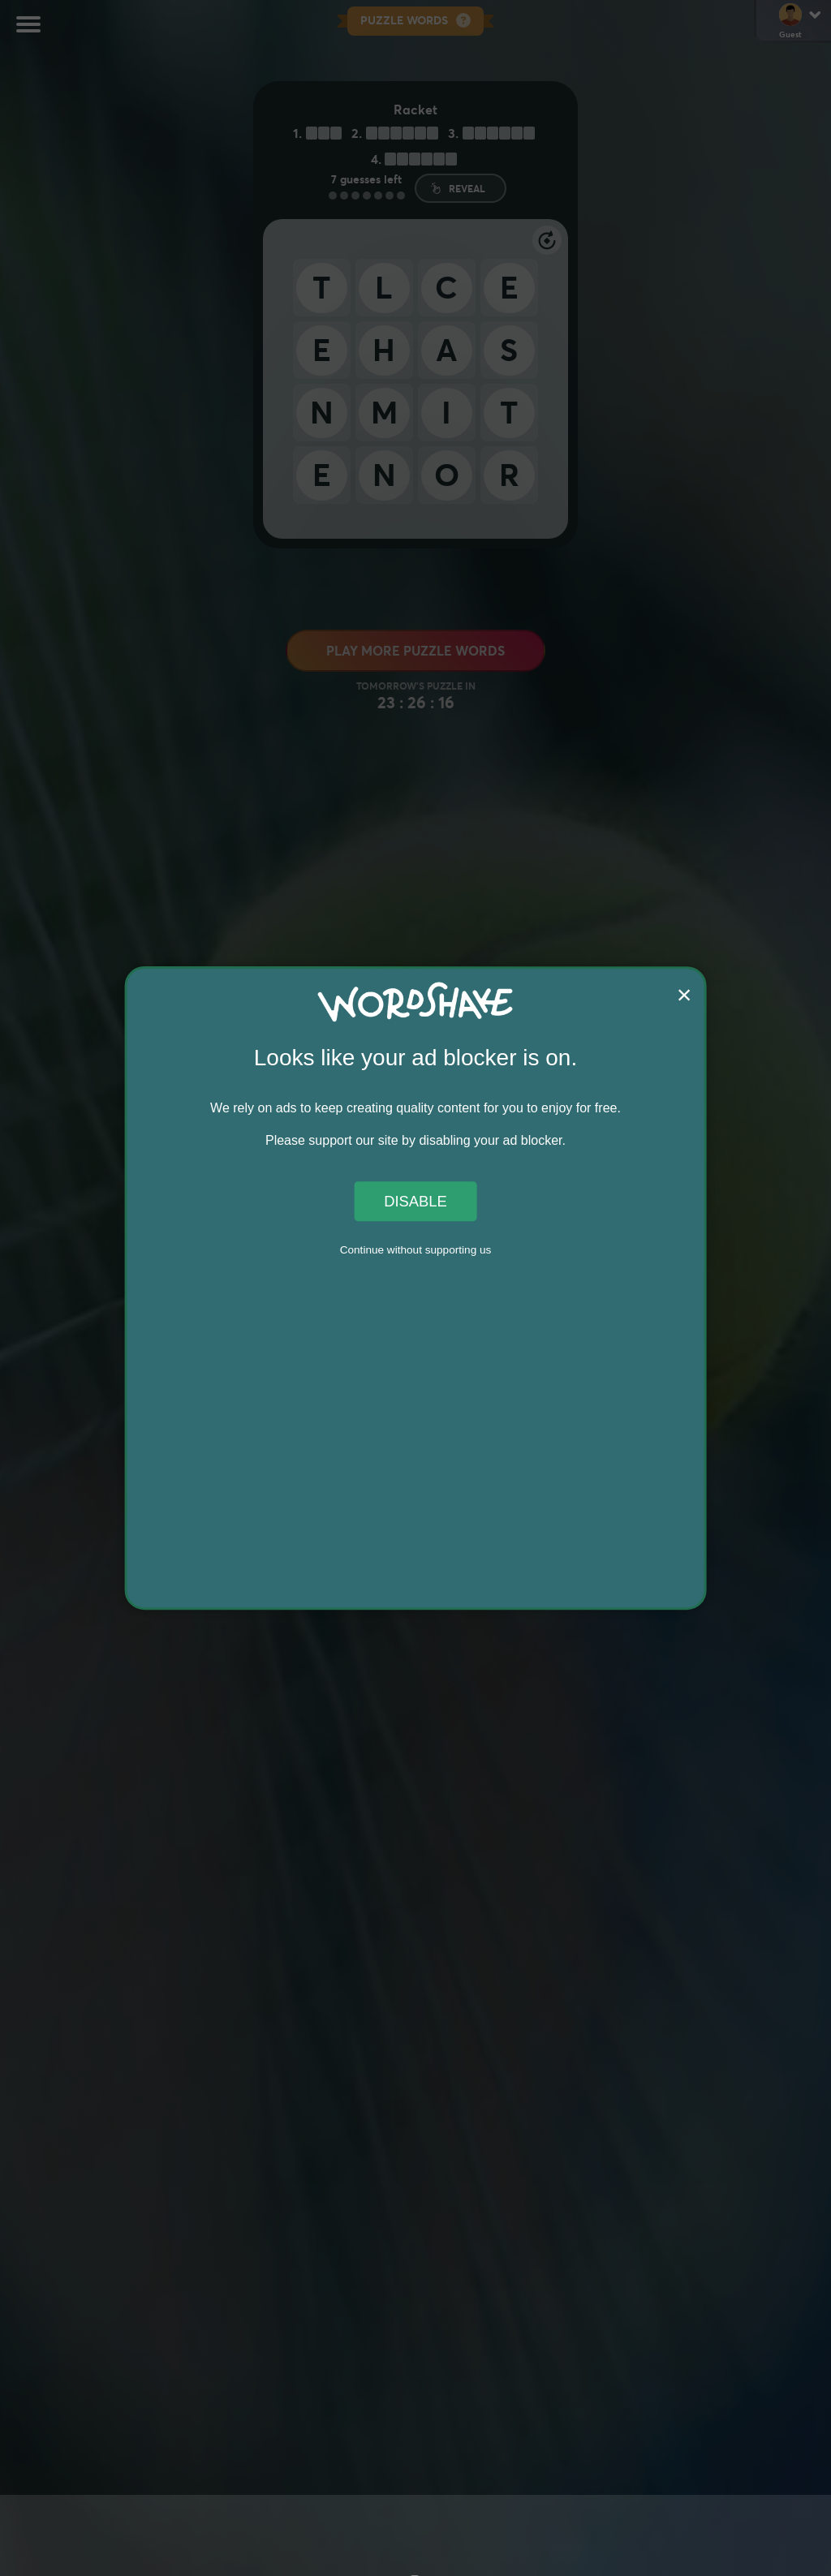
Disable (415, 1201)
